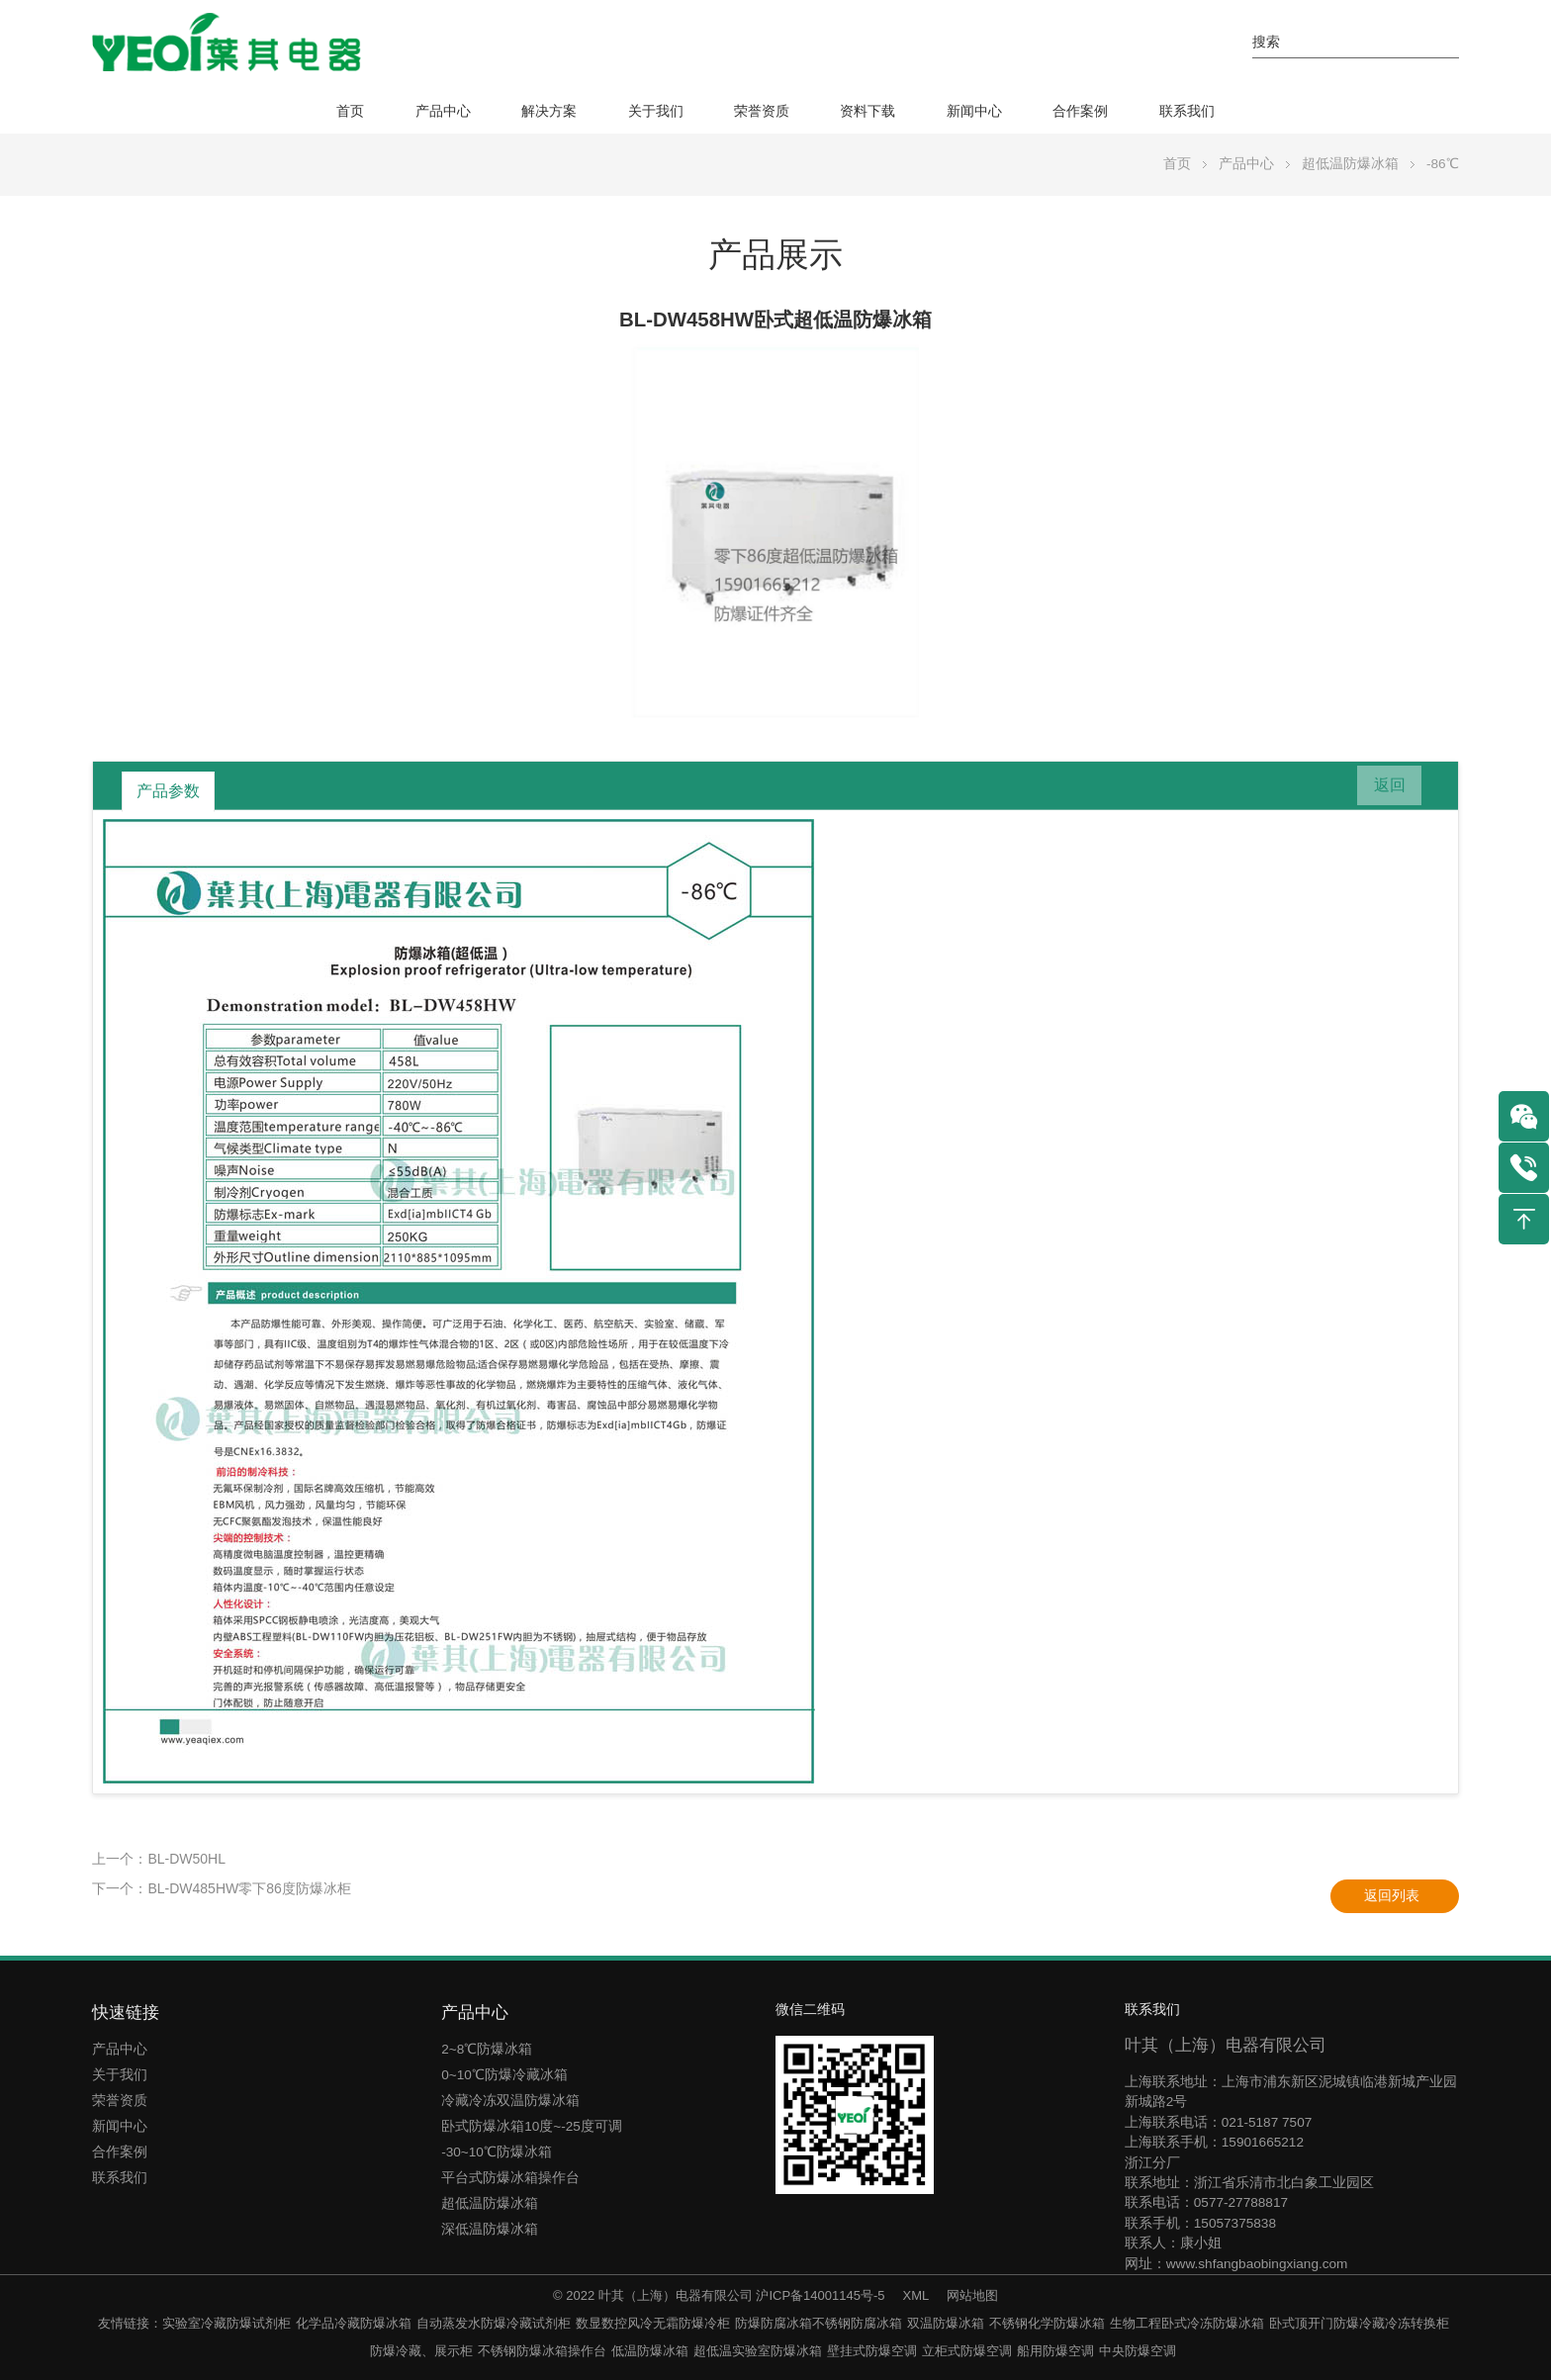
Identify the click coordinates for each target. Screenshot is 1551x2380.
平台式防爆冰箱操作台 (510, 2177)
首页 (350, 111)
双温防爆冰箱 (945, 2323)
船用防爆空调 (1055, 2350)
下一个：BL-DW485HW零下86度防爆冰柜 (221, 1888)
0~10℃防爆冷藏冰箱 (504, 2074)
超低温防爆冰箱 (1350, 163)
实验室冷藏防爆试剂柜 (226, 2323)
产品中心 (443, 111)
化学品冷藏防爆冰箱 (353, 2323)
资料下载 (867, 111)
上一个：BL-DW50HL (159, 1859)
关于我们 (656, 111)
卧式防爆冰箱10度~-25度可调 (531, 2126)
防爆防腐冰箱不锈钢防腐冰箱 (818, 2323)
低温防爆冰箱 (649, 2350)
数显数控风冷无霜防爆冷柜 (653, 2323)
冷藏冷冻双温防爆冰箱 (510, 2100)
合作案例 (1080, 111)
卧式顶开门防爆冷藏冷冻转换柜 (1359, 2323)
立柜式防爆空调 (967, 2350)
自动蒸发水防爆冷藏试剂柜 (493, 2323)
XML (916, 2295)
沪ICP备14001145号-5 (820, 2295)
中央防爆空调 (1137, 2350)
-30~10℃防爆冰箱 (496, 2152)
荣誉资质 (761, 111)
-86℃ (1442, 163)
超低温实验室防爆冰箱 (757, 2350)
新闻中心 (974, 111)
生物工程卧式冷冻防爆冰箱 (1187, 2323)
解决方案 (549, 111)
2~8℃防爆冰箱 (486, 2049)
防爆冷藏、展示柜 (421, 2350)
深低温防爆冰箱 (489, 2229)
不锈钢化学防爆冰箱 (1047, 2323)
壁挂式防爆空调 (872, 2350)
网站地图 (972, 2295)
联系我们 (1187, 111)
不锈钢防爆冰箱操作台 (542, 2350)
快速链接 (125, 2012)
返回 (1381, 790)
